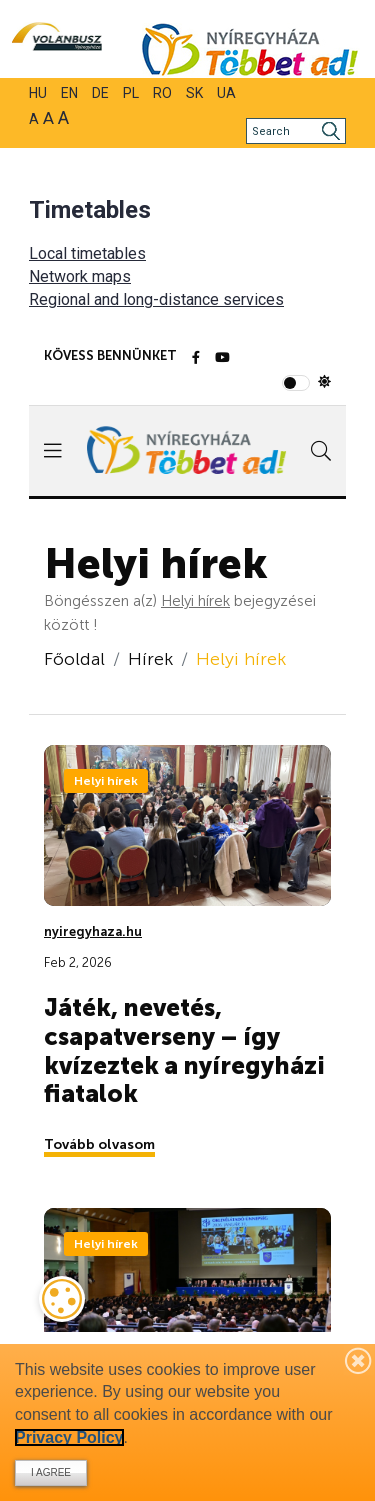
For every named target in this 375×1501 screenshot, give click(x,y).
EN (69, 93)
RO (162, 93)
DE (100, 93)
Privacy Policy (69, 1437)
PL (131, 93)
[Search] (296, 131)
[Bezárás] (359, 1360)
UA (226, 93)
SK (194, 93)
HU (38, 93)
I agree (51, 1472)
